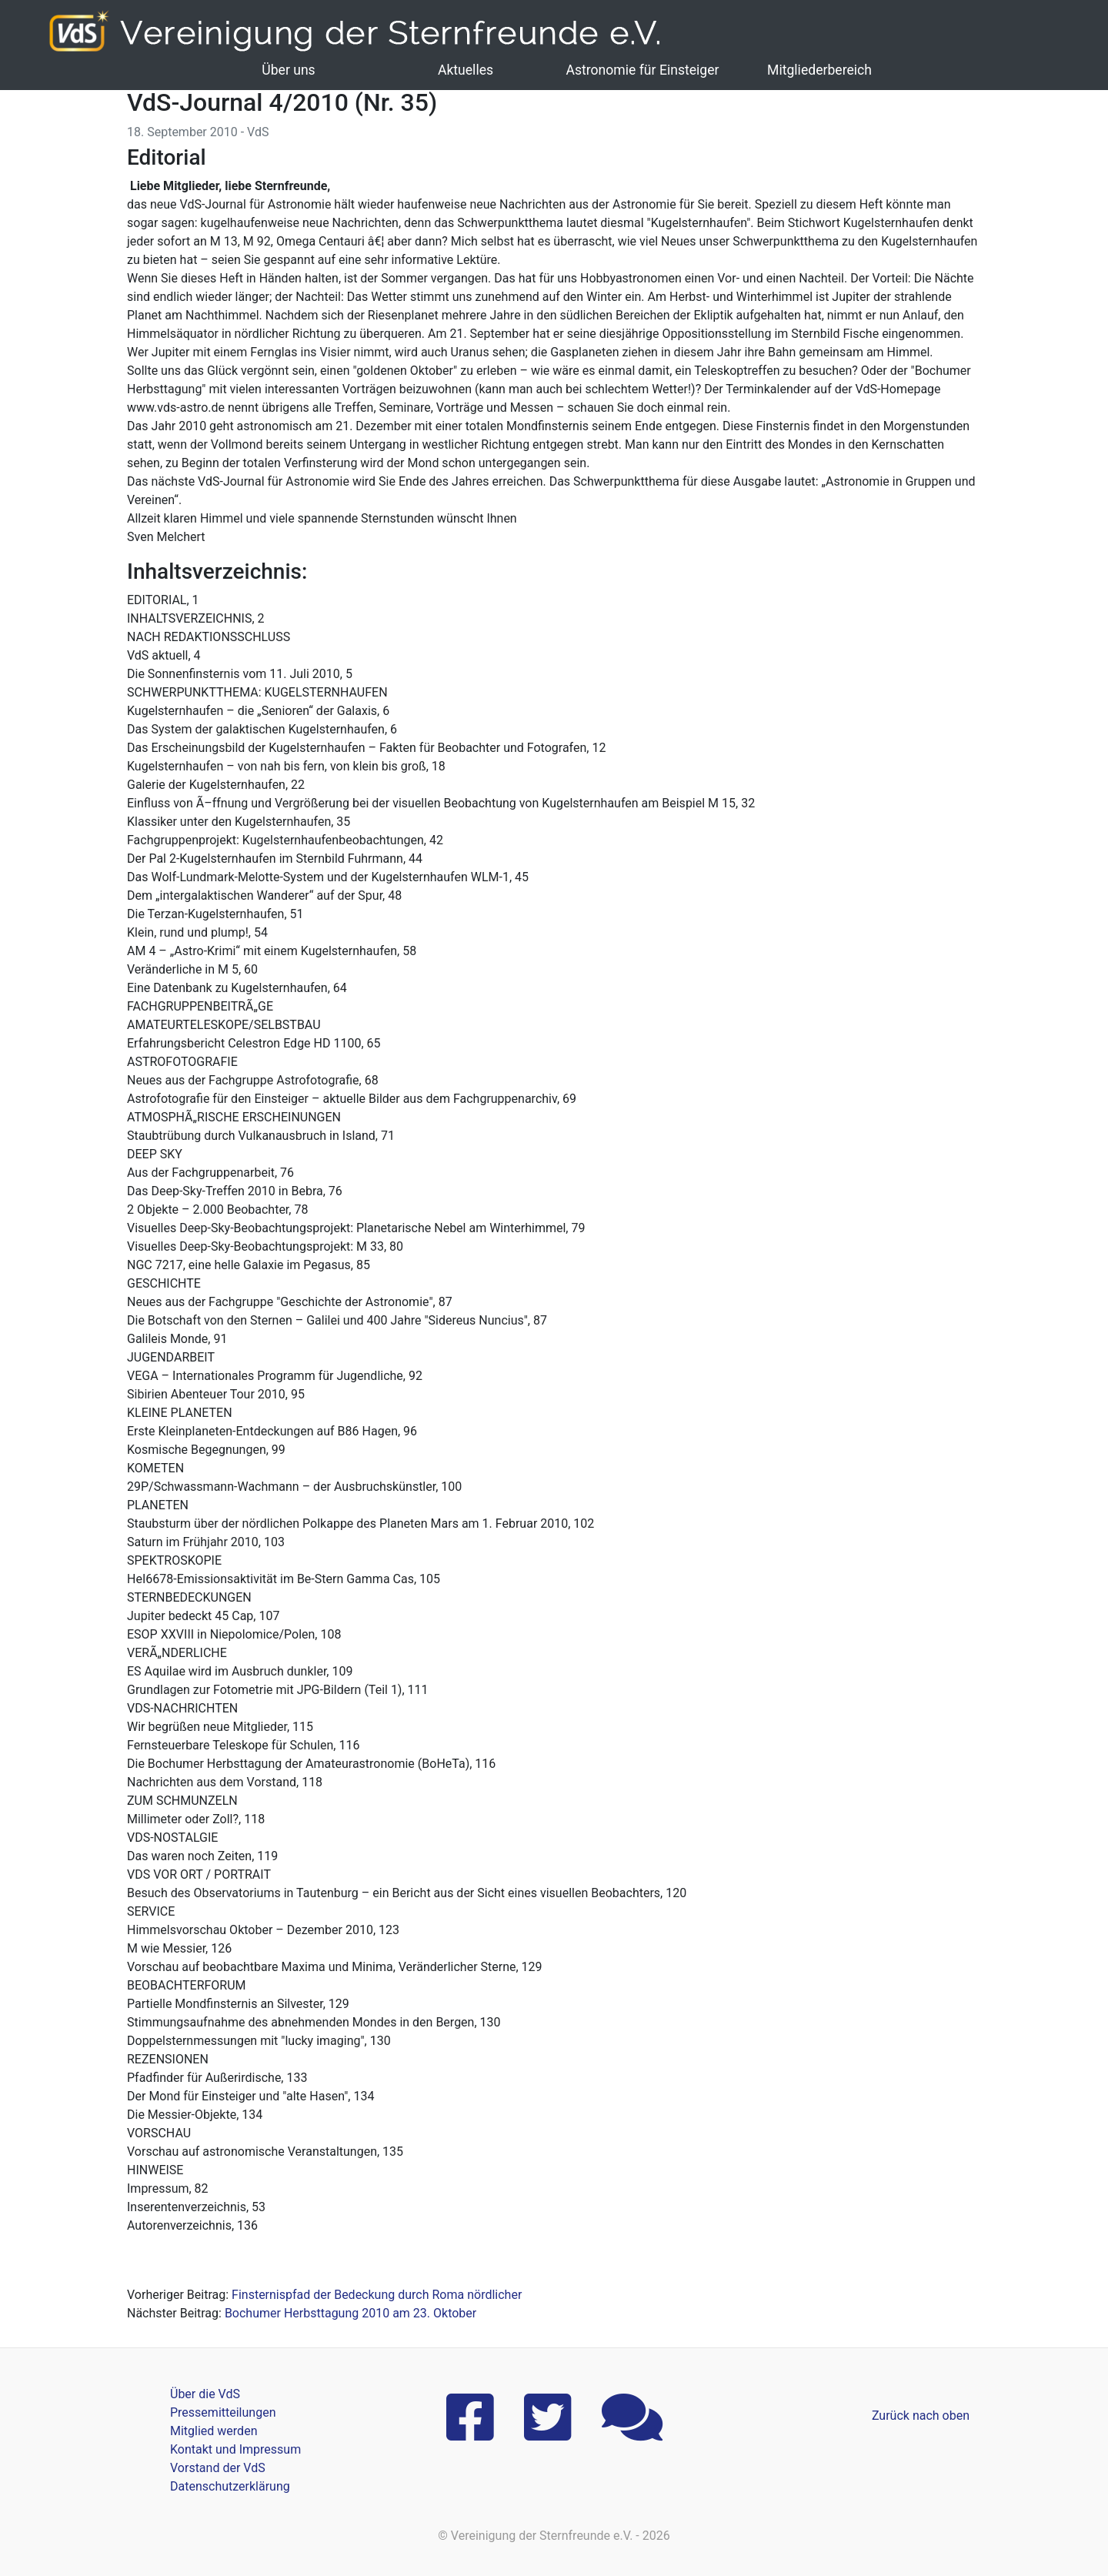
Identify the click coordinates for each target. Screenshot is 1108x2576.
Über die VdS (205, 2394)
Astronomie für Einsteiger (642, 70)
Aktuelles (465, 70)
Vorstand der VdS (217, 2468)
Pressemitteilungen (222, 2412)
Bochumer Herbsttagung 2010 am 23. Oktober (350, 2313)
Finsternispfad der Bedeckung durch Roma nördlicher (377, 2294)
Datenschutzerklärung (230, 2486)
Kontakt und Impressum (235, 2449)
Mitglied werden (213, 2431)
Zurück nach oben (921, 2415)
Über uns (288, 70)
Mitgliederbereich (819, 70)
